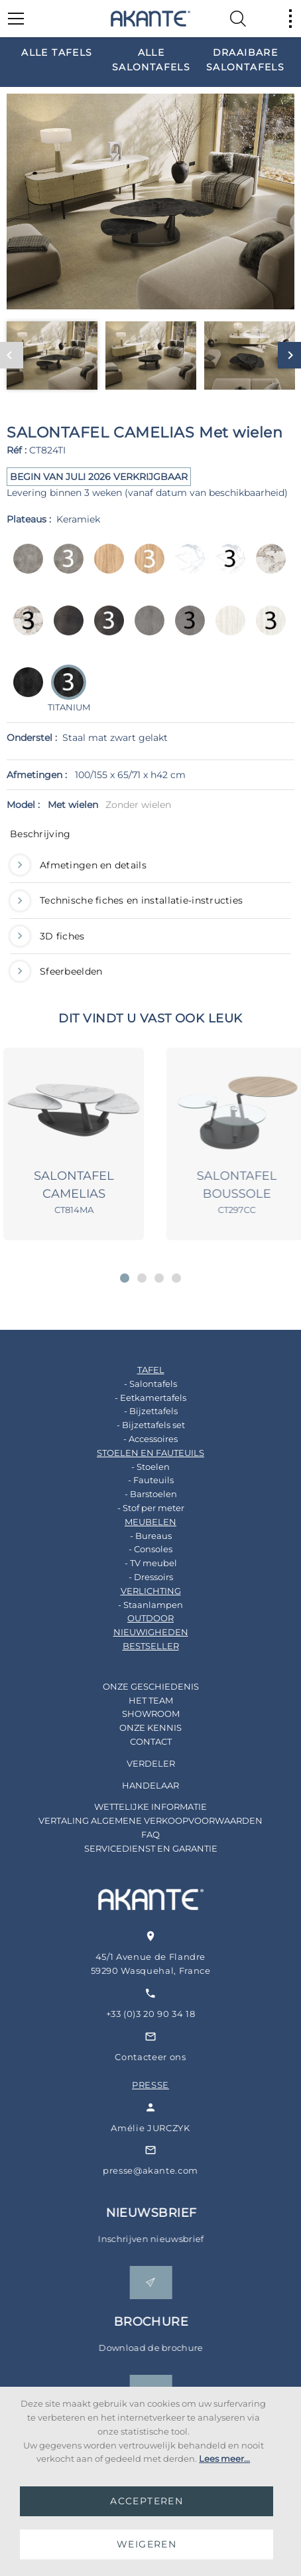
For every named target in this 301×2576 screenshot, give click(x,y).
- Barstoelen (139, 1494)
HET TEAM (139, 1700)
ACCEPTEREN (146, 2501)
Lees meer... (224, 2458)
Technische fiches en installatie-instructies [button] (126, 900)
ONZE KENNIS (139, 1727)
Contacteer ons (169, 2057)
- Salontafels (139, 1383)
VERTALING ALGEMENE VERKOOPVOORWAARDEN (139, 1820)
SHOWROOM (139, 1713)
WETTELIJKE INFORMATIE (139, 1806)
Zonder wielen (138, 805)
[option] (57, 52)
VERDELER (139, 1763)
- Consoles (139, 1549)
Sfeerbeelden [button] (56, 971)
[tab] (150, 837)
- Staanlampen (139, 1604)
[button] (124, 1278)
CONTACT (139, 1741)
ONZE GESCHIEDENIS (139, 1686)
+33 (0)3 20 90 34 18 (170, 2013)
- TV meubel (139, 1563)
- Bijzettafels (139, 1411)
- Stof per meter (139, 1507)
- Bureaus (139, 1535)
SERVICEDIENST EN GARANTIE (139, 1848)
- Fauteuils (139, 1480)
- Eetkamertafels (139, 1397)
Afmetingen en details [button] (78, 865)
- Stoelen (139, 1466)
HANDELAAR (139, 1785)
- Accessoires (139, 1438)
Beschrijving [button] (40, 834)
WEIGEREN (146, 2544)
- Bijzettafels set (139, 1424)
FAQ (139, 1834)
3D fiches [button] (47, 936)
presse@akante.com (169, 2170)
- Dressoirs (139, 1576)
